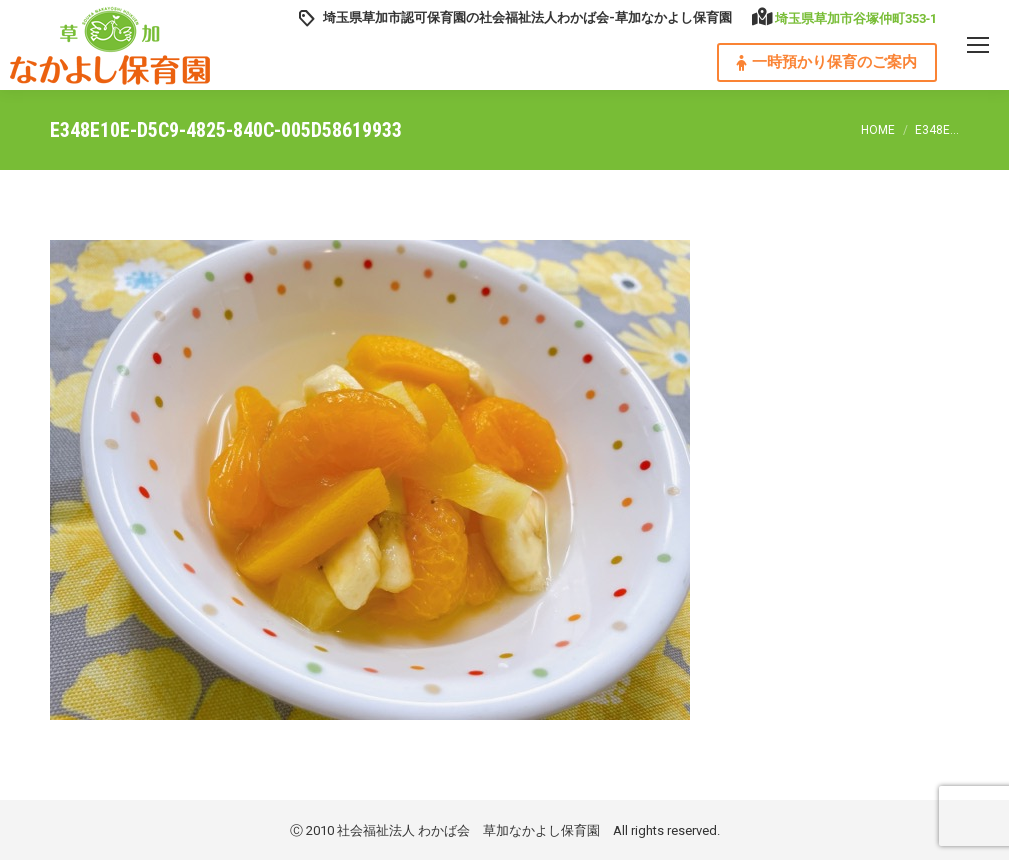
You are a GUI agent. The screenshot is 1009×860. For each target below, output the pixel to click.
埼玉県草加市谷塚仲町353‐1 (856, 18)
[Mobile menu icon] (978, 45)
